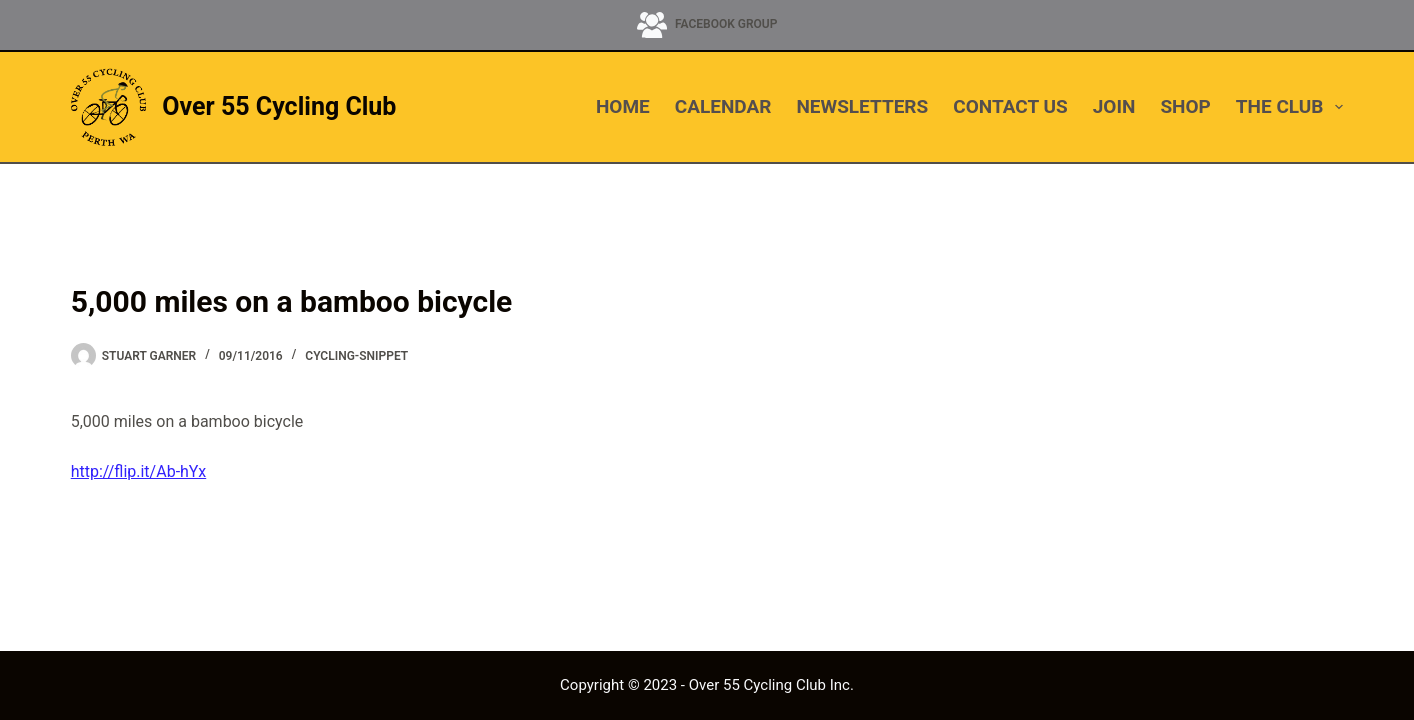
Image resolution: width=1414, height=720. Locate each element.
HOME (623, 106)
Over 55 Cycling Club (279, 106)
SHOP (1185, 106)
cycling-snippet (356, 356)
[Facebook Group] (707, 25)
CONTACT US (1010, 106)
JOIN (1114, 106)
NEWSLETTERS (862, 106)
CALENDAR (723, 106)
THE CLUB (1289, 107)
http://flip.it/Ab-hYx (139, 471)
